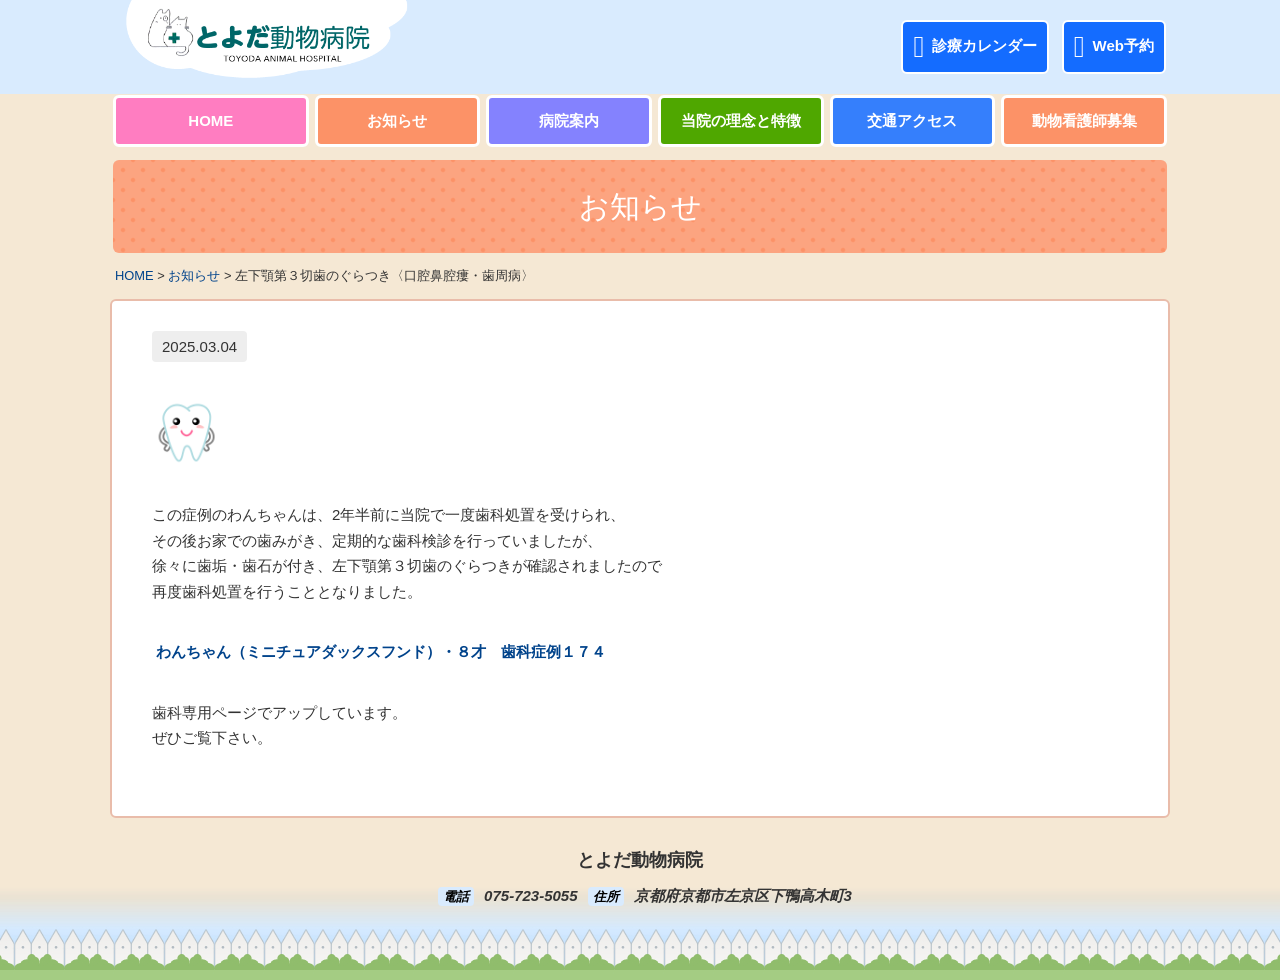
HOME (210, 120)
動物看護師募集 (1084, 120)
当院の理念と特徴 (741, 120)
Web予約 (1114, 47)
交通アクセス (912, 120)
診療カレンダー (975, 47)
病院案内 (569, 120)
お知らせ (397, 120)
